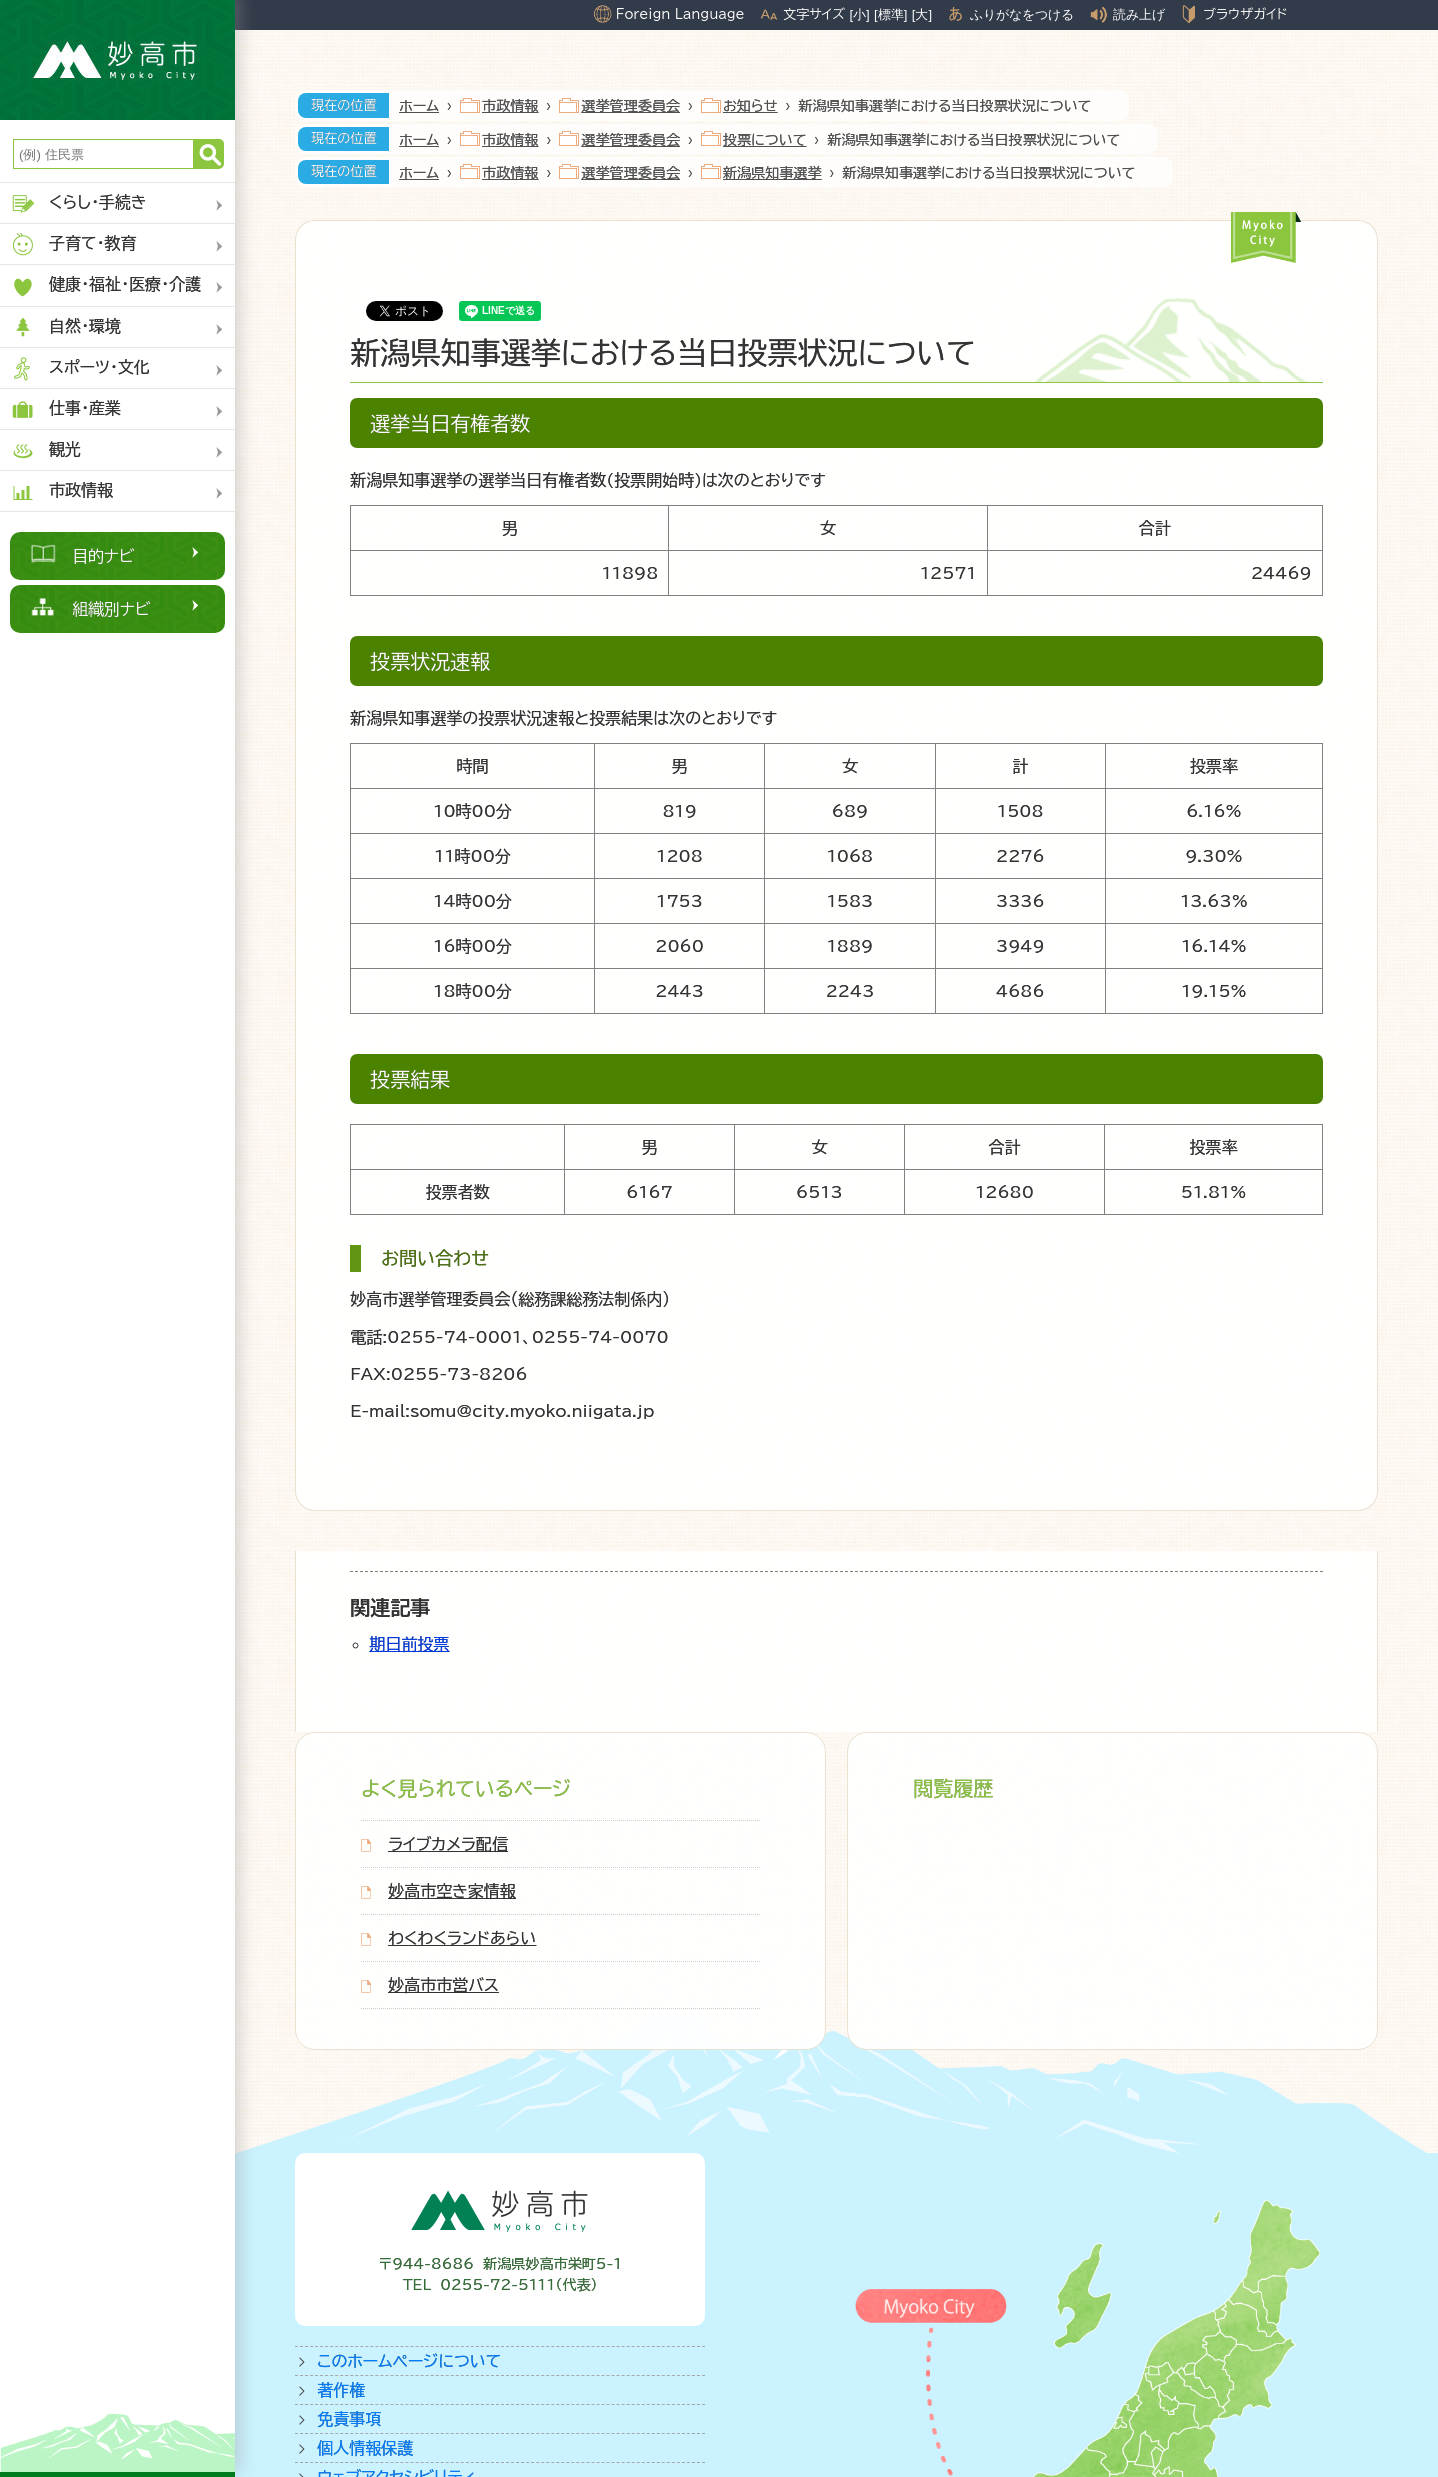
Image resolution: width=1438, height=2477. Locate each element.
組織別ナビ (111, 609)
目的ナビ (103, 556)
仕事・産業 (65, 409)
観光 (45, 450)
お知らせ (750, 106)
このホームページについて (409, 2361)
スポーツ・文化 (80, 368)
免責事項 (349, 2419)
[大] (922, 14)
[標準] (890, 14)
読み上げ (1139, 14)
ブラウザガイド (1245, 14)
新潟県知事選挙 (772, 173)
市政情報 (61, 491)
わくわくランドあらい (462, 1938)
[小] (859, 14)
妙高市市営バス (443, 1985)
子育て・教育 (73, 244)
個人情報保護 (365, 2448)
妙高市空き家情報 (452, 1891)
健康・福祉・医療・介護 (105, 286)
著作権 (341, 2390)
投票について (764, 140)
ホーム (419, 106)
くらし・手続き (78, 203)
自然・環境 (65, 327)
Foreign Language (680, 14)
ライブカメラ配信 (448, 1844)
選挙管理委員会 (630, 106)
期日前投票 (409, 1644)
